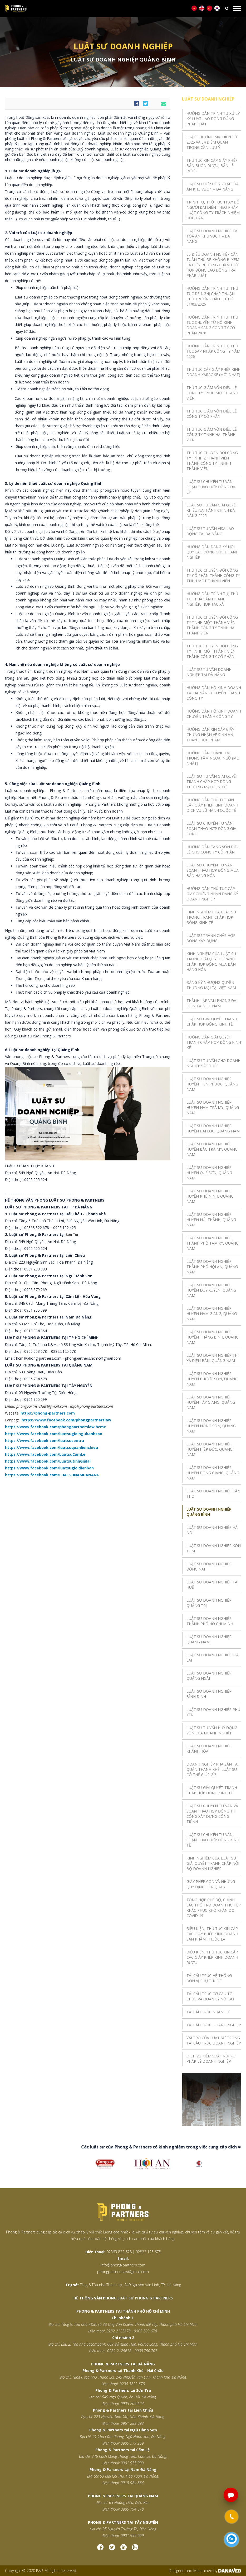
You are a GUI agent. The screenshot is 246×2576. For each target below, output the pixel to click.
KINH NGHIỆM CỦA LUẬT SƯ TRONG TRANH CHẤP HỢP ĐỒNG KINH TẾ (211, 917)
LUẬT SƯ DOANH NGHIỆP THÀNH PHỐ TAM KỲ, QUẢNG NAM (212, 1243)
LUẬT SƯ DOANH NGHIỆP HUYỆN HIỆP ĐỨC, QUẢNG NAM (209, 1449)
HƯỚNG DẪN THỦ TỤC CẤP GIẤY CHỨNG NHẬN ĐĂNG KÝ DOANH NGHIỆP (212, 894)
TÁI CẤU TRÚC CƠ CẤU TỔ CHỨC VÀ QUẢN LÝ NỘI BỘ (210, 1996)
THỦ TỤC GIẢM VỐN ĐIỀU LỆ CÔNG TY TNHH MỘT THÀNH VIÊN (212, 393)
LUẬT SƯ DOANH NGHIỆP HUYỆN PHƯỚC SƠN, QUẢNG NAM (212, 1379)
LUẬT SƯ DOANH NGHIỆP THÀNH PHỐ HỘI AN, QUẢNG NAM (212, 1266)
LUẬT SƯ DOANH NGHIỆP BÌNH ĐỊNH (209, 1694)
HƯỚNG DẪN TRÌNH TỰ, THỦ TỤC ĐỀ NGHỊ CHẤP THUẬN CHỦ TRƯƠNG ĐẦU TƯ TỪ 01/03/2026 (212, 296)
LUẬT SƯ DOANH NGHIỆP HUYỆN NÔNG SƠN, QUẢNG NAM (211, 1426)
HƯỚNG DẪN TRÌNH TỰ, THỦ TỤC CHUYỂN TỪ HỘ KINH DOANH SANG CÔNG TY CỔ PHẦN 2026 (212, 325)
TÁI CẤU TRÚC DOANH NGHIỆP (213, 2024)
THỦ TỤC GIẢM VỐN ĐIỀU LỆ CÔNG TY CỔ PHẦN (211, 414)
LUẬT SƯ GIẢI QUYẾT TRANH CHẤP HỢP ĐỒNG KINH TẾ (211, 1021)
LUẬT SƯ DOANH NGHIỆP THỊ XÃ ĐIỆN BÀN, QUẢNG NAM (212, 1358)
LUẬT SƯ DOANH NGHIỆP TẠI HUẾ (212, 1584)
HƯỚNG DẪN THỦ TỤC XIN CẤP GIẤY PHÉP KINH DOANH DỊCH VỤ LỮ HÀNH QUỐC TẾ (212, 805)
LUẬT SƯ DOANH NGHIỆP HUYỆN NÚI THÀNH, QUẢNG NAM (211, 1219)
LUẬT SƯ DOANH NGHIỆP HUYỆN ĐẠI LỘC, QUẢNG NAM (213, 1128)
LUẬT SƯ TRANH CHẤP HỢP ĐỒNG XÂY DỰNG (210, 938)
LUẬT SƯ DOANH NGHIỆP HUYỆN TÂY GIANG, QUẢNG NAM (210, 1402)
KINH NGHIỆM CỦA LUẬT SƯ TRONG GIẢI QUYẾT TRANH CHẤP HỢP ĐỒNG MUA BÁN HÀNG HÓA (211, 961)
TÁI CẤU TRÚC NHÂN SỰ (207, 2011)
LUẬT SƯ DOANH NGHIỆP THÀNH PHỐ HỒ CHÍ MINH (209, 1621)
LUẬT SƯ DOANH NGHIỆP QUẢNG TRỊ (209, 1603)
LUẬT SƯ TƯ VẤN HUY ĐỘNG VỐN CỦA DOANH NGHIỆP (211, 1730)
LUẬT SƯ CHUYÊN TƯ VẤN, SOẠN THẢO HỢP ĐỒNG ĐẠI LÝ (211, 487)
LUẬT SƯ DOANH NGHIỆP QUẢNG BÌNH (208, 1512)
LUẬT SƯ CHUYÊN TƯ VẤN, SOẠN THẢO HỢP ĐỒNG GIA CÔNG (211, 828)
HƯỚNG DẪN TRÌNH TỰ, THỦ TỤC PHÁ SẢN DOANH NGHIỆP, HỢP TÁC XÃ (212, 599)
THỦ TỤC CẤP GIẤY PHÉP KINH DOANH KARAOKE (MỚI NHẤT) (213, 372)
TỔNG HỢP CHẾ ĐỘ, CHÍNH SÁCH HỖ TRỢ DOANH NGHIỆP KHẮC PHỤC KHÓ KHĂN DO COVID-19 (213, 1907)
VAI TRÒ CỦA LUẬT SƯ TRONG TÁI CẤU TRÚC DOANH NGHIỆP (213, 2040)
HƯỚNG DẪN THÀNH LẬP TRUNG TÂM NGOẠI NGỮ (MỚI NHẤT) (213, 758)
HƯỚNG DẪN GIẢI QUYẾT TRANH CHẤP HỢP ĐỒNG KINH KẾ (213, 1042)
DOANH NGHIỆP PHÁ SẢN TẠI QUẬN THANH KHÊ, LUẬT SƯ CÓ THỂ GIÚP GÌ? (212, 1769)
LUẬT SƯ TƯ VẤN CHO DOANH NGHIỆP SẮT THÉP (213, 1063)
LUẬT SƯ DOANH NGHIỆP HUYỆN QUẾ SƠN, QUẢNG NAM (209, 1172)
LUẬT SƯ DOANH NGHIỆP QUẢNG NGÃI (209, 1676)
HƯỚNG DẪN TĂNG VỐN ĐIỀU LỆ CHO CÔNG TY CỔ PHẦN (212, 849)
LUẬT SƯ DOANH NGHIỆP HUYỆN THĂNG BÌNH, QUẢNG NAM (212, 1337)
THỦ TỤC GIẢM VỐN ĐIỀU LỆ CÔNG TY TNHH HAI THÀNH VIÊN (211, 434)
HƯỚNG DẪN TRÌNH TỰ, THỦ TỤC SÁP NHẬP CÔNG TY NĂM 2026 (213, 351)
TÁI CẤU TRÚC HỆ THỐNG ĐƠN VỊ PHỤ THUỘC (209, 1978)
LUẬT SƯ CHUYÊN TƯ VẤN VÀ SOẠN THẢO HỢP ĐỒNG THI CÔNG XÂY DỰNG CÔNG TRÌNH (212, 1813)
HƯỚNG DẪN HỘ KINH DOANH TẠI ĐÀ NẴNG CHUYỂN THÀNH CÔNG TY (213, 693)
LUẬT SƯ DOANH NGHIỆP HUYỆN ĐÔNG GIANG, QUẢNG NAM (212, 1473)
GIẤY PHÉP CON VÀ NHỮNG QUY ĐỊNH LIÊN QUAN (210, 1884)
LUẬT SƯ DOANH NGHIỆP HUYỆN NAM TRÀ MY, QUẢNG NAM (212, 1107)
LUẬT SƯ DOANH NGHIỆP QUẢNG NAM (209, 1639)
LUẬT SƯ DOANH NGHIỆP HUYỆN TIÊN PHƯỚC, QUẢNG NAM (212, 1084)
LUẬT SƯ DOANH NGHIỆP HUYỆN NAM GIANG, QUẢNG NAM (211, 1313)
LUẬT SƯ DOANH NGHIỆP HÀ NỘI (212, 1530)
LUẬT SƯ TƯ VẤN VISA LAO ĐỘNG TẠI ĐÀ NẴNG (210, 531)
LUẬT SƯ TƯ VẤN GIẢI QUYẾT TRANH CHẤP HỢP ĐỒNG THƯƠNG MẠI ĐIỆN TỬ (212, 781)
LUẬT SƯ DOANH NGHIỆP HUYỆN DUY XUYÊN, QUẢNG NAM (211, 1290)
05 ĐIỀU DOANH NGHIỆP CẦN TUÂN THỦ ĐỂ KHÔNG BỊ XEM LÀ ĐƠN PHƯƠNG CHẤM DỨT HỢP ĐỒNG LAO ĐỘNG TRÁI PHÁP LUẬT (212, 265)
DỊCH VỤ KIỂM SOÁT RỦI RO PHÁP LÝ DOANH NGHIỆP (210, 2058)
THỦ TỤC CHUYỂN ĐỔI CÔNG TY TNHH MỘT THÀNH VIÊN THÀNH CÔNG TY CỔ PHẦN (212, 651)
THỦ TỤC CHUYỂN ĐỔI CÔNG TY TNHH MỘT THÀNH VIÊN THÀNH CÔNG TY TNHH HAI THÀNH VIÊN (212, 625)
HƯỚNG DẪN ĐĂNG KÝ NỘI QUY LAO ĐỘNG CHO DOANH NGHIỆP (212, 552)
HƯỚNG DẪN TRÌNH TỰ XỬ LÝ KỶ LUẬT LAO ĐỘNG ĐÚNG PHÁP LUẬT (213, 118)
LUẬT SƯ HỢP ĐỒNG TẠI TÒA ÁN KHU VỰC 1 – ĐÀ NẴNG (212, 186)
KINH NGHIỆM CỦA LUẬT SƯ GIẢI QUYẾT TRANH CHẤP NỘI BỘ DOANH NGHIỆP (212, 1863)
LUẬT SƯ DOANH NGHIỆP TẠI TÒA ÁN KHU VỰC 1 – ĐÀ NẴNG (212, 236)
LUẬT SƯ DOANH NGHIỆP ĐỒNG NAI (209, 1566)
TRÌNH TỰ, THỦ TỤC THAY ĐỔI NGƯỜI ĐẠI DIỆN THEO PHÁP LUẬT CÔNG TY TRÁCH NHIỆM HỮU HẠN (213, 210)
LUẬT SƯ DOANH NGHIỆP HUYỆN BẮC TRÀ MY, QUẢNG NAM (212, 1149)
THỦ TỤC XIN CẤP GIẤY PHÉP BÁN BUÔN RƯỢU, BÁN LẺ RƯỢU (212, 165)
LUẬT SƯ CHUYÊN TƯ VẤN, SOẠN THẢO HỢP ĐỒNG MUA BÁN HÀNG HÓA (212, 870)
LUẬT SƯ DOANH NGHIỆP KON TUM (213, 1548)
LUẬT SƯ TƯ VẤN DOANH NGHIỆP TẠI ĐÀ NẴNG (209, 672)
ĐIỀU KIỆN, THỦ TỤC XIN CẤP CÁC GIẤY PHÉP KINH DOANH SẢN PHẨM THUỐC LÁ (212, 1934)
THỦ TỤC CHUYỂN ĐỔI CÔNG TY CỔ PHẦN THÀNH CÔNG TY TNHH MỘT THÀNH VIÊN (213, 575)
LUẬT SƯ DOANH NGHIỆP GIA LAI (212, 1657)
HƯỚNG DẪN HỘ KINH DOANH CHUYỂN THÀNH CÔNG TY (213, 714)
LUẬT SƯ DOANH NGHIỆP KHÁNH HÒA (209, 1748)
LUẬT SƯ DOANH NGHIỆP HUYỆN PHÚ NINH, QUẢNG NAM (210, 1196)
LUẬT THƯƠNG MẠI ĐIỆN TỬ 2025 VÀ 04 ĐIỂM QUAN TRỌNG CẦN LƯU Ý (211, 142)
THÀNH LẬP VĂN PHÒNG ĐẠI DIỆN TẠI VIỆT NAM (211, 1003)
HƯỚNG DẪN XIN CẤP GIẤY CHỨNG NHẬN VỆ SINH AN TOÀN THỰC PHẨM (210, 734)
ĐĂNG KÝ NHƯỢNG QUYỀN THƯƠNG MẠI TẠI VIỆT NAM (211, 985)
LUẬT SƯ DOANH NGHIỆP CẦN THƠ (213, 1493)
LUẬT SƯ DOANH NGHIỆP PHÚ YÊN (213, 1712)
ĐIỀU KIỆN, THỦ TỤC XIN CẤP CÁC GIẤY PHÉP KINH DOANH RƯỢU (212, 1957)
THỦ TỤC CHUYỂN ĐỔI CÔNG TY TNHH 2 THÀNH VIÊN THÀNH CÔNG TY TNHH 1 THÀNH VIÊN (212, 460)
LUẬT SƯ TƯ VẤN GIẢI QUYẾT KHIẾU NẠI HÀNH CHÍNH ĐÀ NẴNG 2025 (212, 510)
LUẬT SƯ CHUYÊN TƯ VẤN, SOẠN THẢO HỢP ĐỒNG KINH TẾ (212, 1840)
